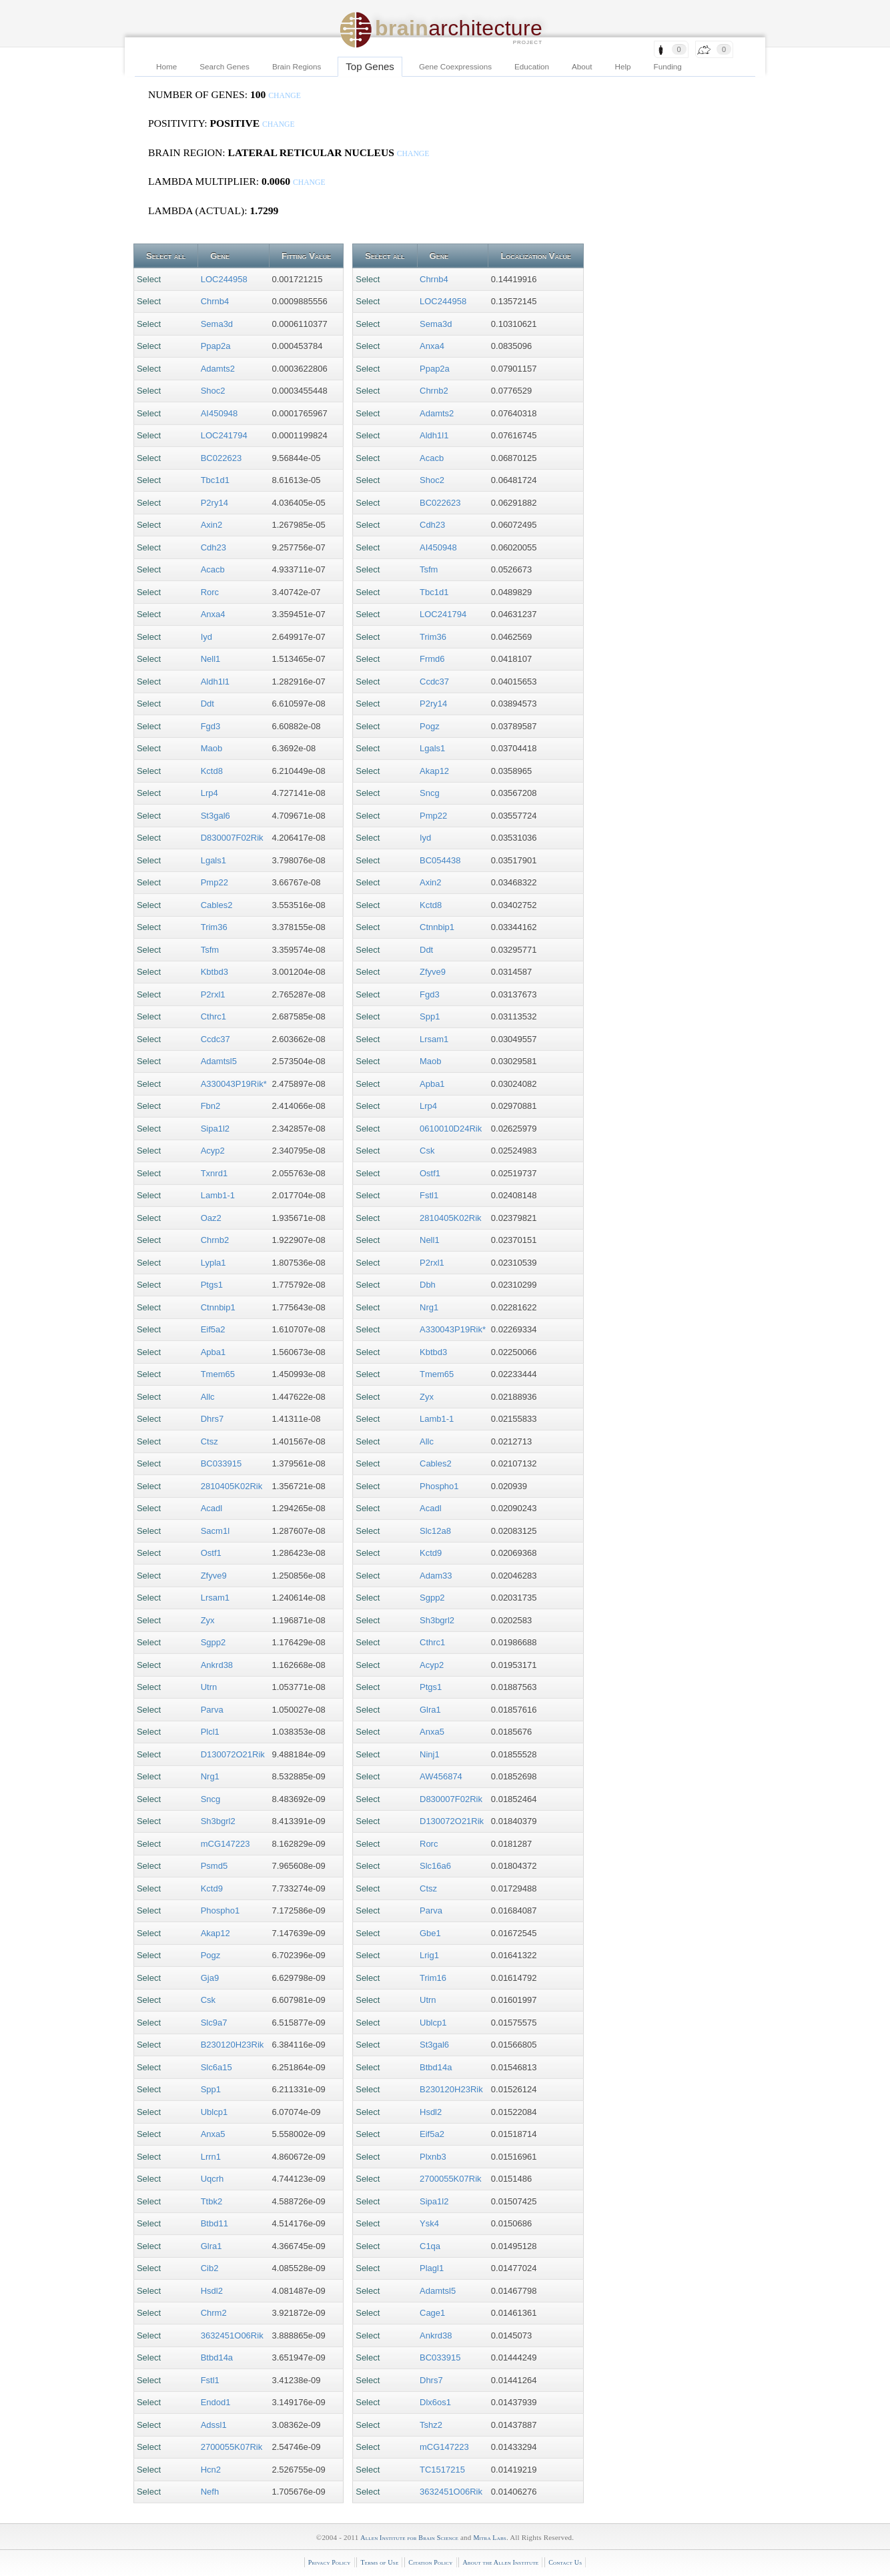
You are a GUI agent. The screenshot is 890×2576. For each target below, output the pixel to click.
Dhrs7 (212, 1419)
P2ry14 (214, 503)
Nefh (210, 2492)
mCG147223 (225, 1844)
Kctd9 (212, 1888)
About (582, 66)
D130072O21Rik (233, 1754)
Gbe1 (430, 1933)
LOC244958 (224, 279)
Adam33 (436, 1576)
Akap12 (215, 1933)
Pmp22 (214, 882)
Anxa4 (213, 614)
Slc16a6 (435, 1866)
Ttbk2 (212, 2201)
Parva (212, 1710)
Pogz (211, 1955)
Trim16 (433, 1978)
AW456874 (441, 1776)
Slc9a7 (214, 2023)
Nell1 (211, 659)
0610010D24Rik (451, 1129)
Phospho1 (220, 1910)
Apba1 (213, 1352)
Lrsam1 (215, 1598)
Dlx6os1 (435, 2402)
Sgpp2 (213, 1642)
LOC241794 (224, 435)
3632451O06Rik (232, 2335)
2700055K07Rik (232, 2447)
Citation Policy (430, 2562)
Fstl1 (210, 2380)
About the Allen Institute (500, 2562)
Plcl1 (210, 1732)
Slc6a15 (216, 2067)
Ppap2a (216, 346)
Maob (212, 748)
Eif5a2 (213, 1329)
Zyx (208, 1620)
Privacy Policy (329, 2562)
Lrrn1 (211, 2157)
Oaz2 (211, 1218)
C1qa (430, 2246)
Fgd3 (211, 726)
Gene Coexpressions (455, 66)
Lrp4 (209, 793)
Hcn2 (211, 2470)
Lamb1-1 (218, 1195)
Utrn (209, 1687)
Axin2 (212, 525)
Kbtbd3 (214, 972)
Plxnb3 (433, 2157)
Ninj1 (430, 1754)
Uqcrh (212, 2179)
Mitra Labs (489, 2537)
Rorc (210, 592)
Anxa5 (213, 2134)
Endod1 (216, 2402)
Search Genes (224, 66)
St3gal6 (215, 816)
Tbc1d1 (215, 480)
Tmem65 (218, 1374)
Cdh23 (213, 547)
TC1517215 (442, 2470)
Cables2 (217, 905)
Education (531, 66)
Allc (208, 1397)
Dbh (428, 1285)
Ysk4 (429, 2223)
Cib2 (210, 2268)
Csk (208, 2000)
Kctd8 (212, 771)
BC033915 (221, 1463)
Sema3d (217, 324)
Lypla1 (213, 1263)
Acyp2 (213, 1151)
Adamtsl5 (219, 1061)
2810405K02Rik (232, 1486)
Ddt (207, 704)
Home (166, 66)
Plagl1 (432, 2268)
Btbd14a (217, 2357)
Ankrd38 (217, 1665)
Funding (668, 66)
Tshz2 (431, 2425)
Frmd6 (432, 659)
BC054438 (440, 860)
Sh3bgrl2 (218, 1821)
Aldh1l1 (215, 682)
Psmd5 (214, 1866)
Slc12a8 (435, 1531)
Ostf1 (211, 1553)
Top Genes (370, 66)
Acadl (212, 1508)
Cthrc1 (213, 1016)
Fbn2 (211, 1106)
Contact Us (565, 2562)
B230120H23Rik (232, 2045)
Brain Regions (296, 66)
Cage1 (432, 2313)
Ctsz (209, 1441)
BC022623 (221, 458)
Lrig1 (429, 1955)
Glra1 (211, 2246)
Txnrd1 (214, 1173)
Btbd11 (214, 2223)
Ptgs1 (212, 1285)
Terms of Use (379, 2562)
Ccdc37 (215, 1039)
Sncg (211, 1799)
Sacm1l (215, 1531)
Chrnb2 (215, 1240)
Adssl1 (214, 2425)
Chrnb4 (215, 301)
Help (623, 66)
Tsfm (210, 950)
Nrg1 (210, 1776)
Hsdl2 (212, 2291)
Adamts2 (218, 369)
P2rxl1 (213, 994)
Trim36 (214, 927)
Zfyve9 (214, 1576)
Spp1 (211, 2089)
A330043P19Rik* (234, 1084)
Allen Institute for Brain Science (409, 2537)
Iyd (206, 637)
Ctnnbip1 (218, 1307)
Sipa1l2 (215, 1129)
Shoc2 (213, 391)
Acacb (213, 569)
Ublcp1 (214, 2112)
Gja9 (210, 1978)
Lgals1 (213, 860)
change (284, 95)
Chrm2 (214, 2313)
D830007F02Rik (232, 838)
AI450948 (219, 413)
